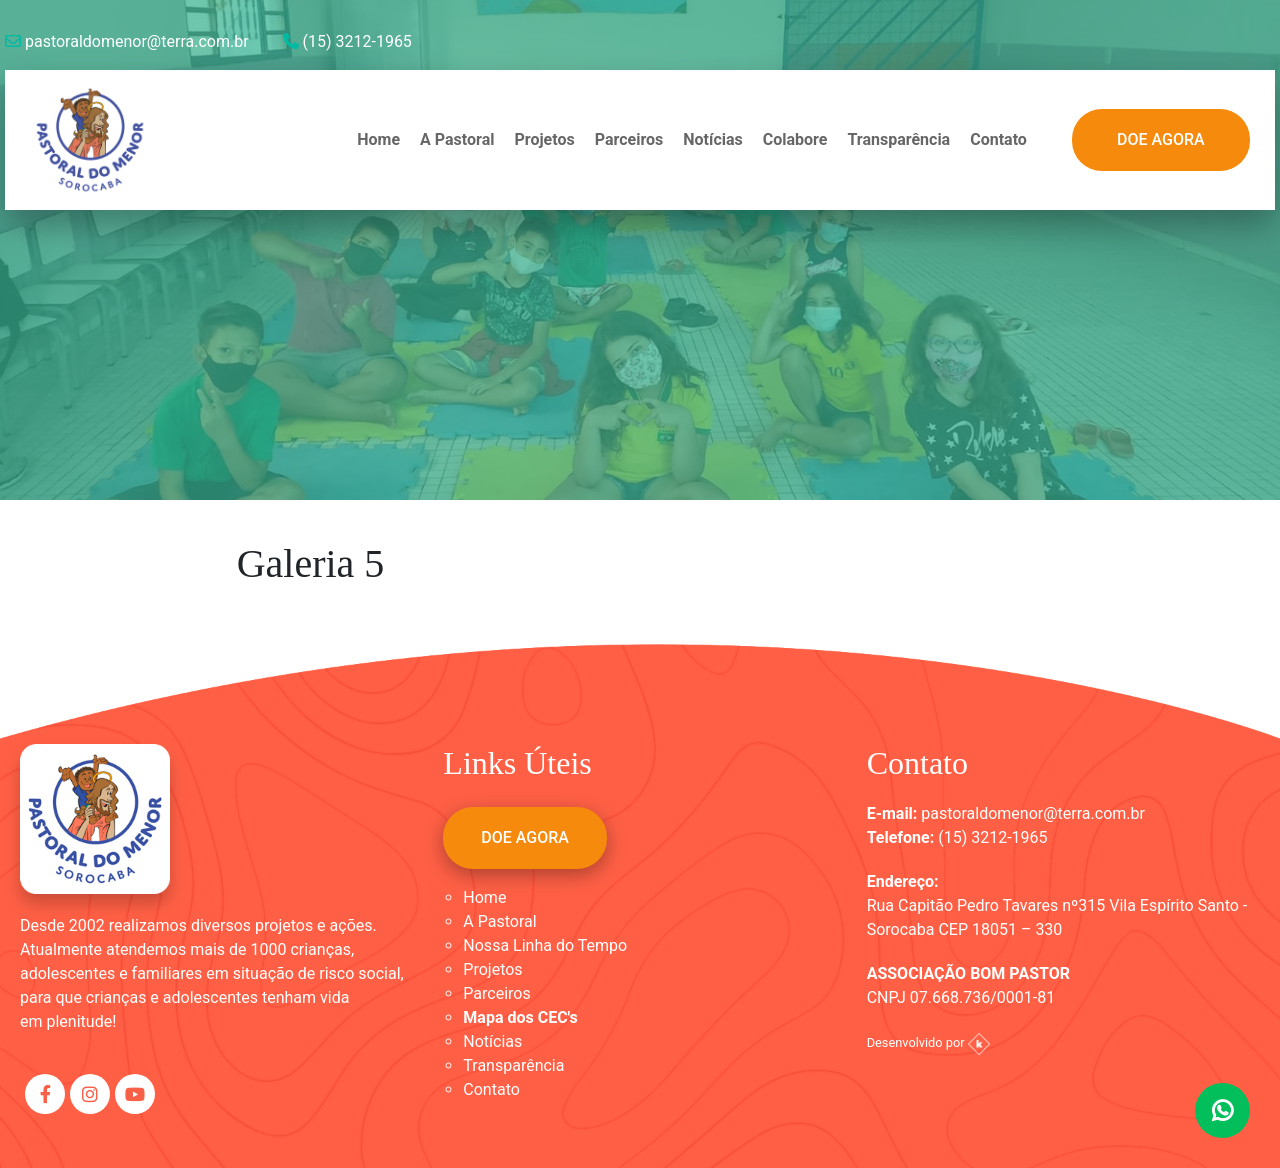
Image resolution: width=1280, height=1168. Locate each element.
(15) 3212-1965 (347, 41)
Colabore (795, 139)
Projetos (544, 139)
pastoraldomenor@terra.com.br (127, 41)
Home (378, 139)
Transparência (898, 139)
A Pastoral (457, 139)
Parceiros (629, 139)
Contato (998, 139)
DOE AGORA (1161, 139)
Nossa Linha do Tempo (545, 945)
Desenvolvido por (928, 1042)
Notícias (712, 139)
